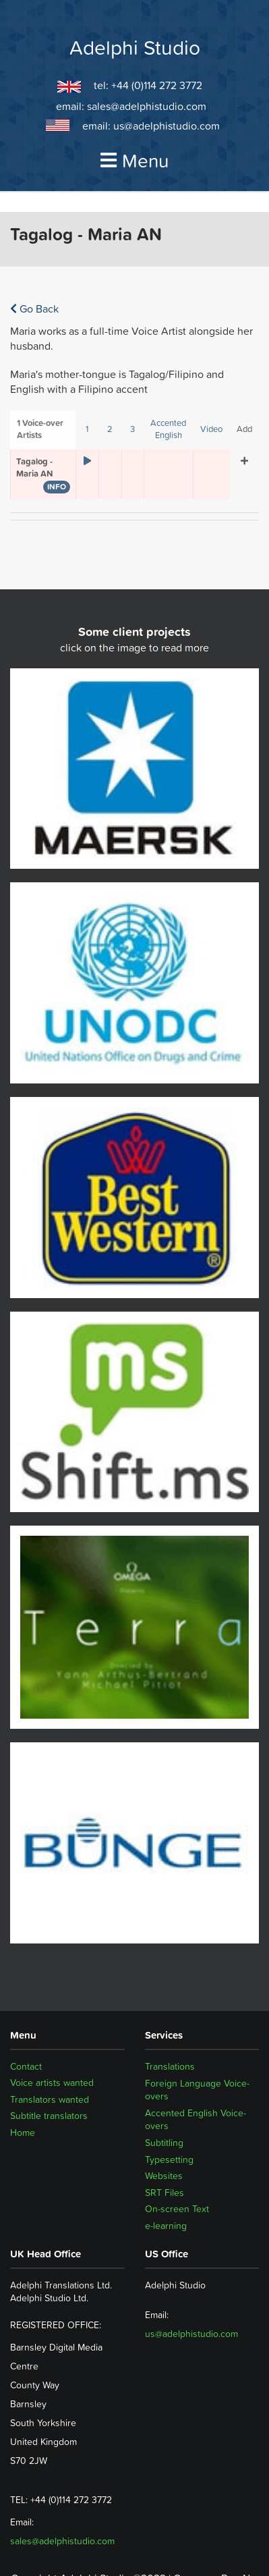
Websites (164, 2175)
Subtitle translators (49, 2116)
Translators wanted (49, 2099)
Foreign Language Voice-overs (197, 2089)
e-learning (166, 2225)
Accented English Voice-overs (195, 2119)
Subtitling (164, 2142)
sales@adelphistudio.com (146, 106)
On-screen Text (177, 2209)
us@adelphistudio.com (166, 125)
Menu (134, 160)
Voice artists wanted (52, 2083)
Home (22, 2132)
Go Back (34, 308)
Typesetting (169, 2159)
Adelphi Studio (134, 48)
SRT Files (164, 2192)
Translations (170, 2066)
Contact (26, 2066)
